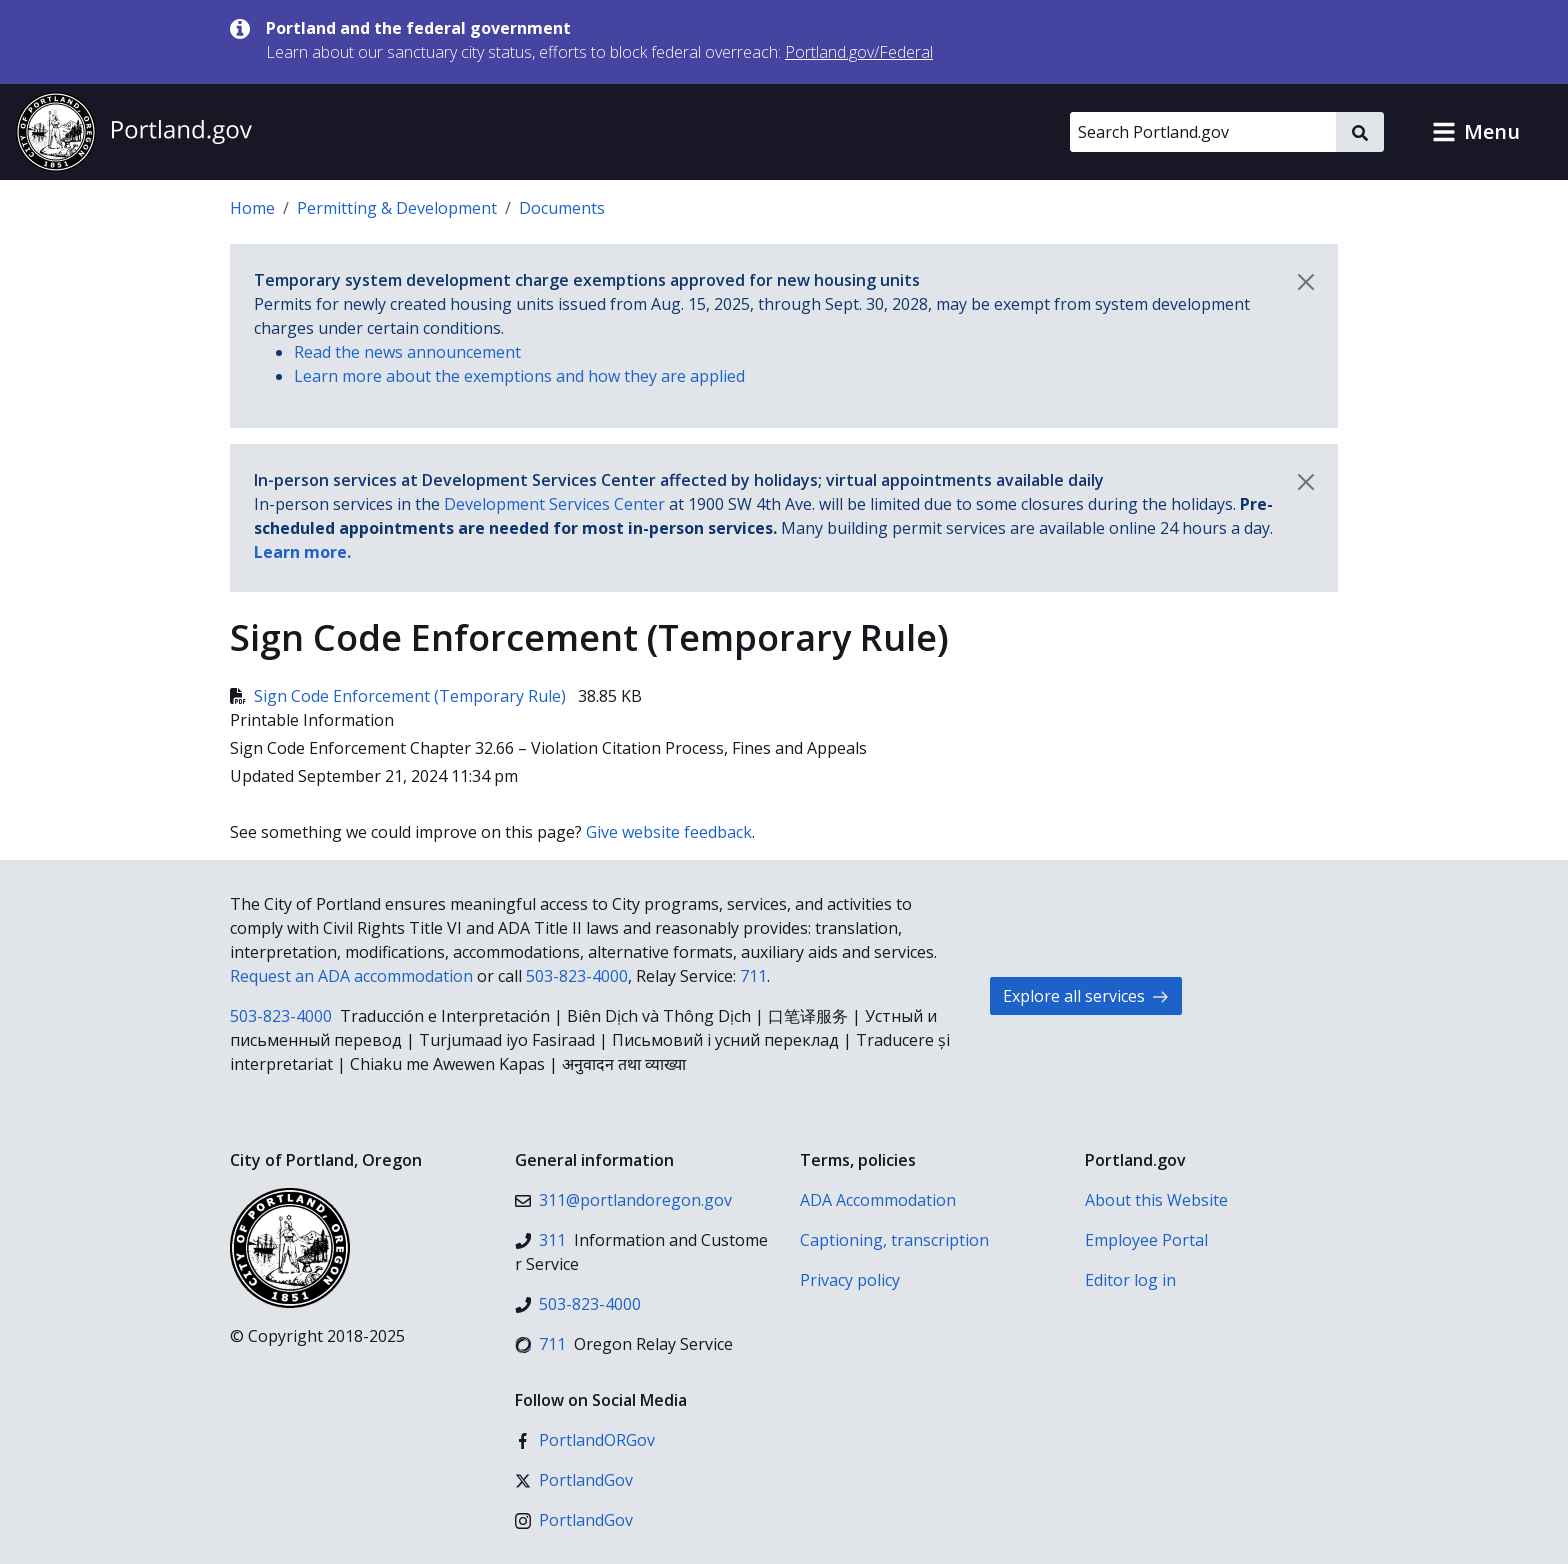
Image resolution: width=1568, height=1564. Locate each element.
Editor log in (1130, 1280)
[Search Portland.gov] (1203, 132)
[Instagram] (574, 1520)
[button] (1476, 132)
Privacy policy (850, 1280)
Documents (562, 208)
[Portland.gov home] (134, 132)
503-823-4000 (577, 976)
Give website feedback (669, 832)
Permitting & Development (397, 208)
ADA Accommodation (878, 1200)
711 (753, 976)
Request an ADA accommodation (351, 976)
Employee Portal (1146, 1240)
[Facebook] (585, 1440)
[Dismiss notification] (1306, 282)
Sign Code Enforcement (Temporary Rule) (400, 696)
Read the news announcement (407, 352)
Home (252, 208)
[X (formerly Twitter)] (574, 1480)
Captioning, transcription (894, 1240)
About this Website (1156, 1200)
